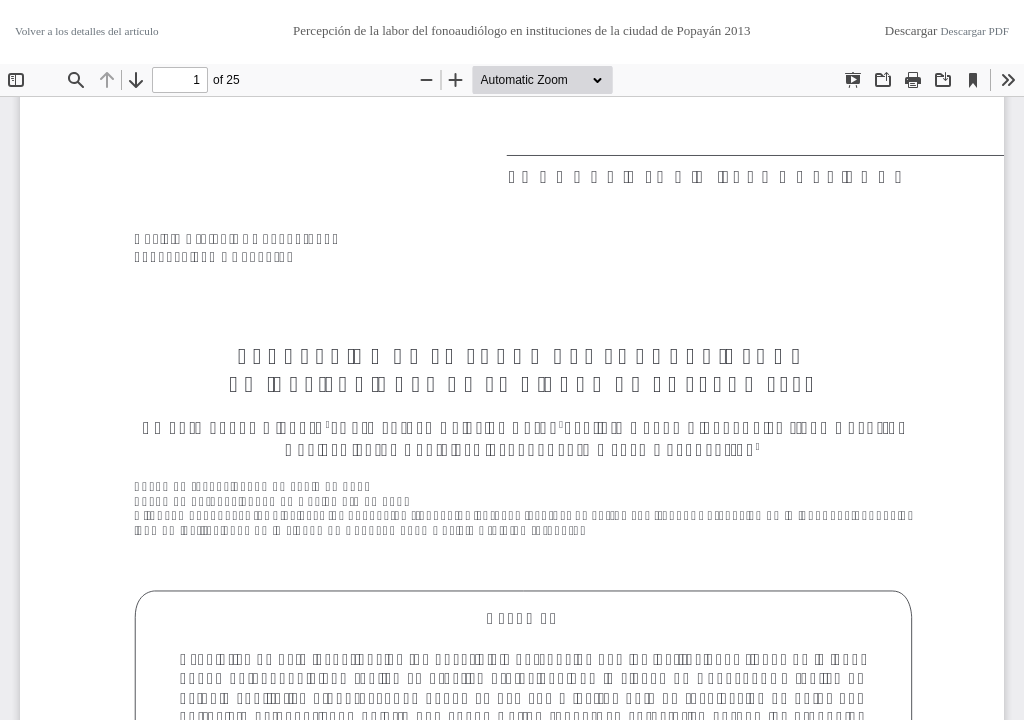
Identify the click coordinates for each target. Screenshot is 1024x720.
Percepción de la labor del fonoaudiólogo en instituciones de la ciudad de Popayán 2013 (521, 30)
